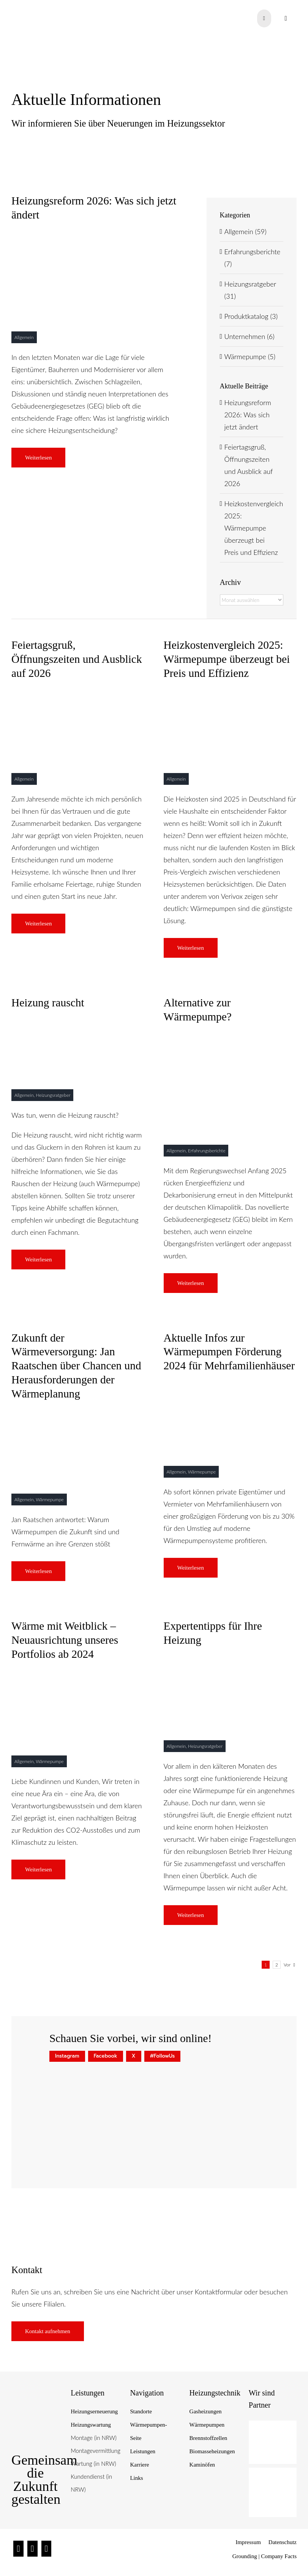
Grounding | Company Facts (264, 2556)
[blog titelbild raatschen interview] (78, 1415)
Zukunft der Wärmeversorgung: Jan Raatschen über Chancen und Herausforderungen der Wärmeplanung (76, 1366)
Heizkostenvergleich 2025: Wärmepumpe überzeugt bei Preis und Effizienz (253, 527)
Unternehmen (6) (249, 336)
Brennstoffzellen (208, 2438)
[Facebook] (32, 2549)
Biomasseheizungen (212, 2451)
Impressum (248, 2542)
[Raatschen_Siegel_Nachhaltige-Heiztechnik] (35, 2399)
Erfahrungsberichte (206, 1150)
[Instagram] (18, 2549)
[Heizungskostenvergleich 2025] (230, 695)
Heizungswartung (91, 2425)
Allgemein (24, 337)
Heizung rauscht (47, 1002)
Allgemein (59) (245, 231)
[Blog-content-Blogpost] (230, 1662)
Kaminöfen (202, 2465)
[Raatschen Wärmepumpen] (78, 695)
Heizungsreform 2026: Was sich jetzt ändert (247, 414)
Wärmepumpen (207, 2425)
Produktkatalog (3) (251, 316)
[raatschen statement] (93, 237)
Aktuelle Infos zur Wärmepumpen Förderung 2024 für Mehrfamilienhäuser (229, 1352)
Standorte (141, 2411)
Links (136, 2478)
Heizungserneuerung (94, 2411)
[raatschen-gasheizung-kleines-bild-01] (230, 1039)
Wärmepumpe (49, 1499)
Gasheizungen (206, 2411)
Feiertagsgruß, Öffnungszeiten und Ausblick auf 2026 (76, 659)
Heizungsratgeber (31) (250, 290)
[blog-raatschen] (78, 1675)
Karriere (139, 2465)
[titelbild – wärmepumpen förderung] (230, 1387)
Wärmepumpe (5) (250, 356)
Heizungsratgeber (53, 1095)
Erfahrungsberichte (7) (252, 257)
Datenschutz (283, 2542)
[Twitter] (46, 2549)
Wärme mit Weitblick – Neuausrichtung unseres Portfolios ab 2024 (64, 1640)
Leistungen (142, 2451)
